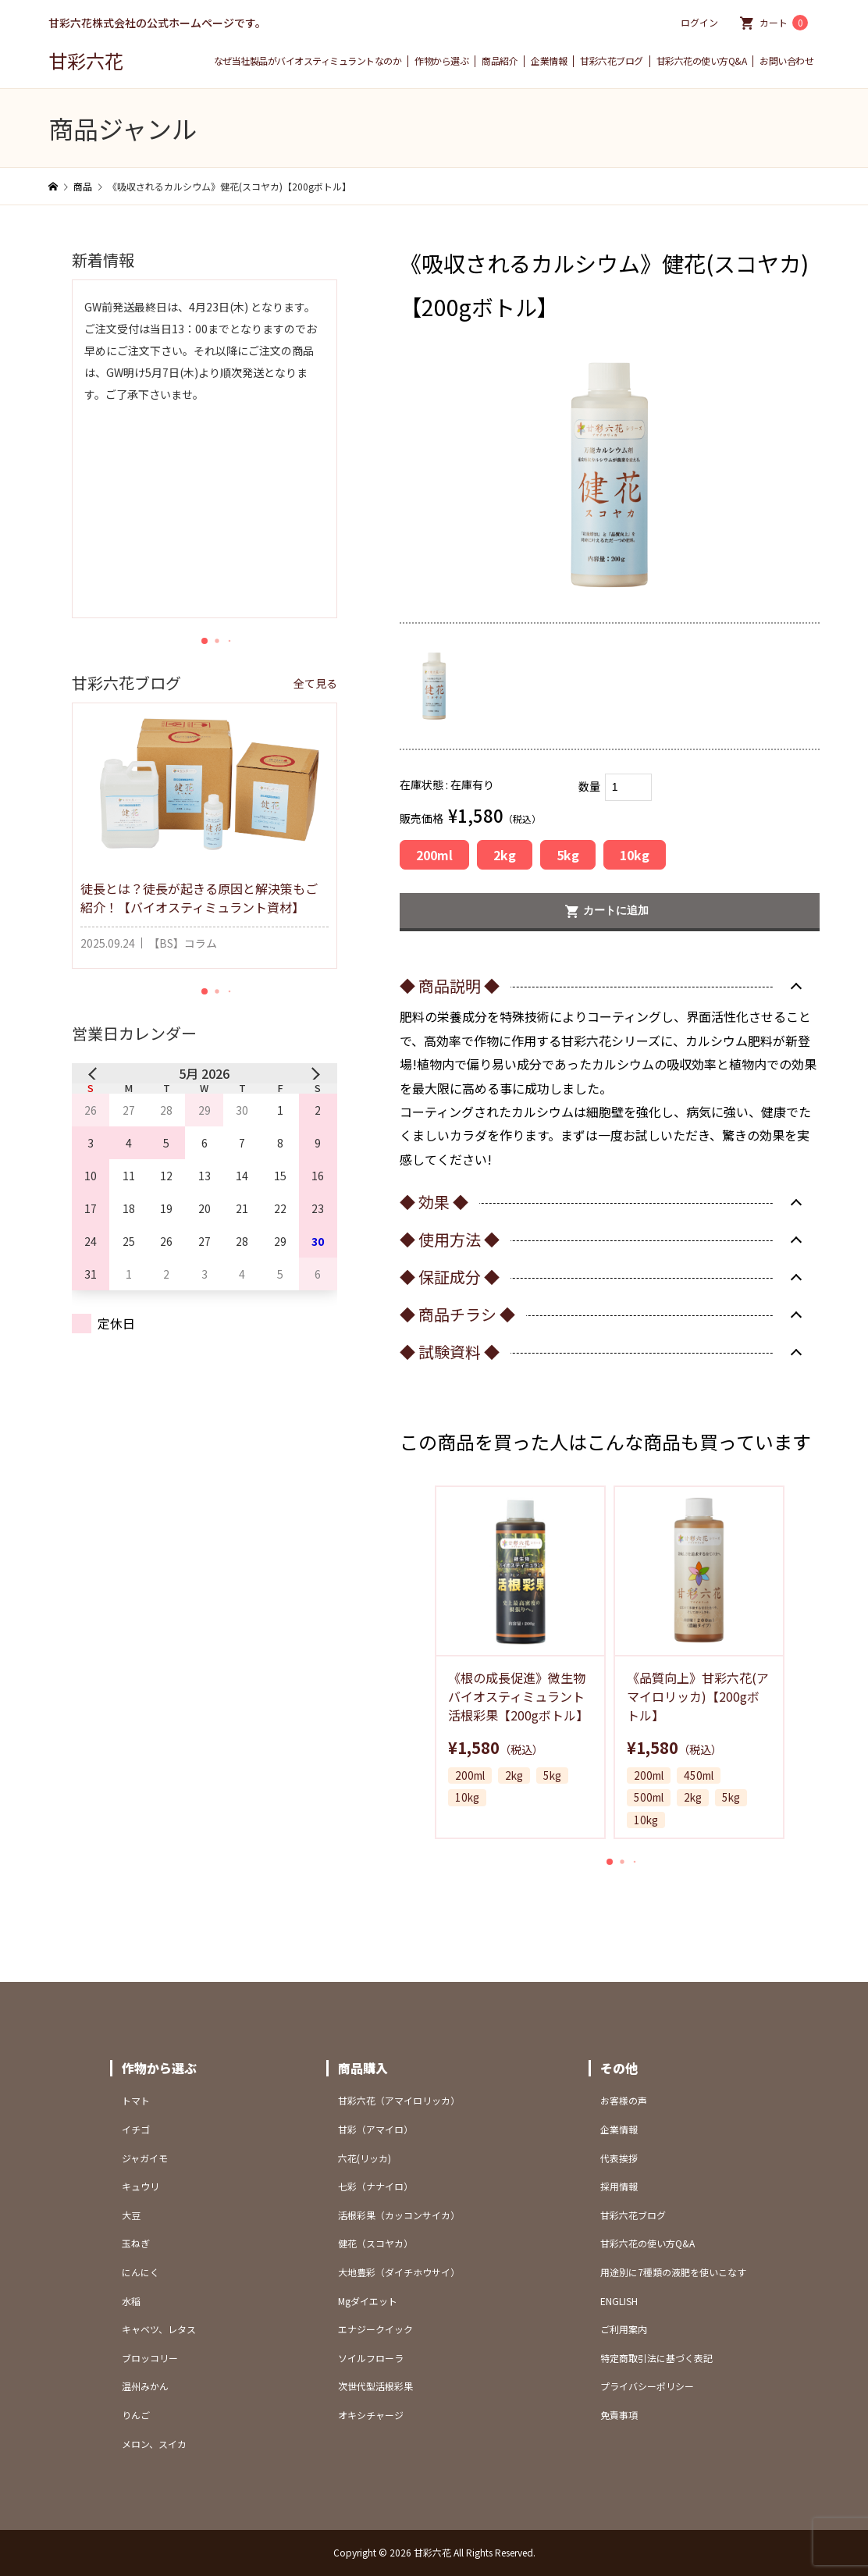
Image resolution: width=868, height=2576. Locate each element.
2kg (504, 854)
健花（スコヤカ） (375, 2243)
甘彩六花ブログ (611, 61)
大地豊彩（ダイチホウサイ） (399, 2272)
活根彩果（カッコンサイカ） (399, 2215)
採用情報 (619, 2186)
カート (784, 22)
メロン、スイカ (154, 2443)
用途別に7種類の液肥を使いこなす (673, 2272)
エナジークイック (375, 2329)
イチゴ (136, 2129)
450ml (698, 1775)
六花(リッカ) (364, 2158)
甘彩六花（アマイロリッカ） (399, 2100)
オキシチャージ (371, 2414)
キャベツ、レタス (159, 2329)
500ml (648, 1797)
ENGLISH (619, 2300)
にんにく (140, 2272)
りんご (136, 2414)
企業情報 (549, 61)
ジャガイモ (145, 2158)
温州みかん (145, 2386)
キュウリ (140, 2186)
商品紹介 (500, 61)
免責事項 (619, 2414)
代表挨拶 (619, 2158)
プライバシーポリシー (647, 2386)
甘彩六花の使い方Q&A (701, 61)
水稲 (131, 2300)
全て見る (315, 683)
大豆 (131, 2215)
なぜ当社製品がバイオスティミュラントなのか (308, 61)
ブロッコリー (150, 2357)
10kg (634, 854)
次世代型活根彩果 (375, 2386)
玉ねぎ (136, 2243)
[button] (610, 1862)
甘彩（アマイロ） (375, 2129)
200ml (434, 854)
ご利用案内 (623, 2329)
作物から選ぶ (441, 61)
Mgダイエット (367, 2300)
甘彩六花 (85, 60)
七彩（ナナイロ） (375, 2186)
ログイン (699, 22)
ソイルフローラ (371, 2357)
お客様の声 (623, 2100)
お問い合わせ (786, 61)
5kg (568, 854)
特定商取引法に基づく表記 (656, 2357)
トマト (136, 2100)
